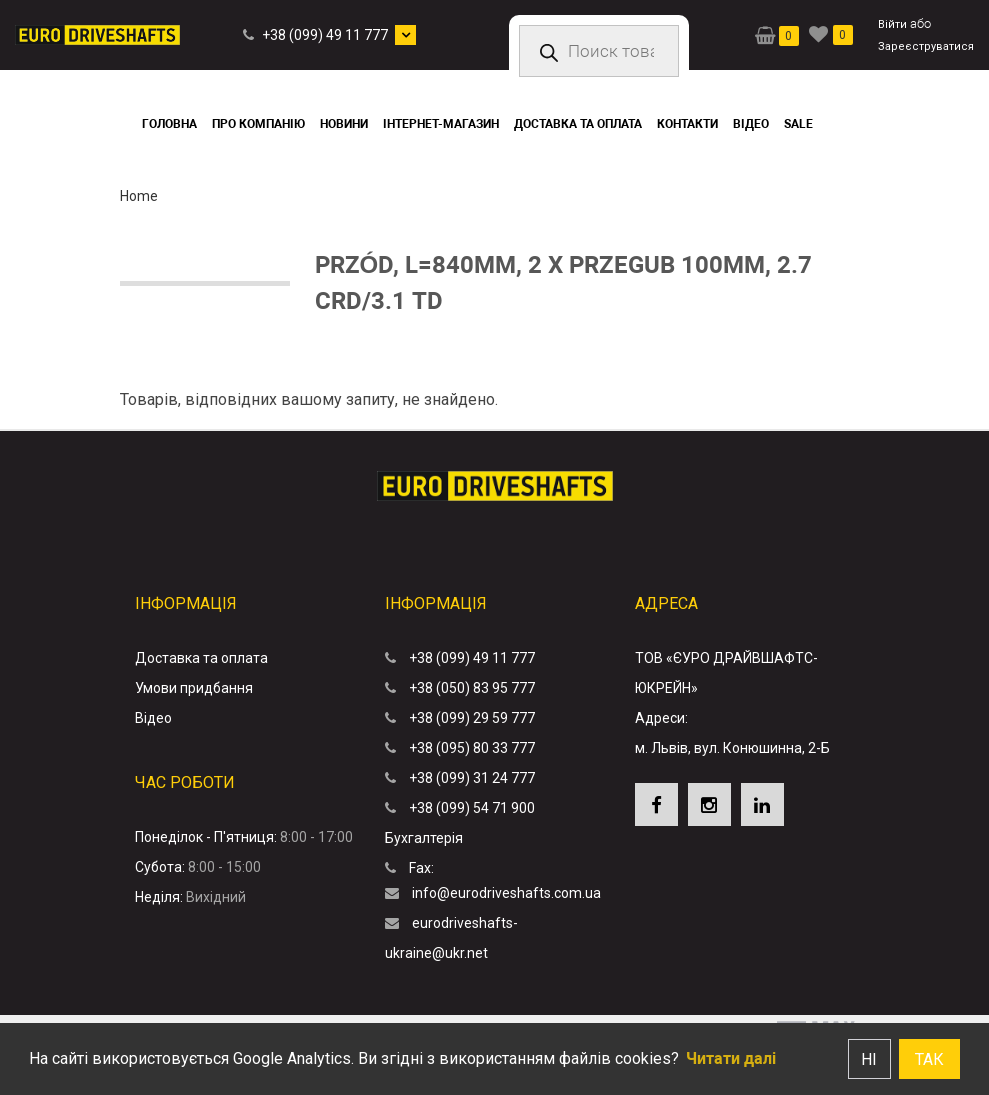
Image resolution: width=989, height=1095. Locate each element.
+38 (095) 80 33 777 (472, 748)
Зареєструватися (926, 46)
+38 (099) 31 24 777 (472, 778)
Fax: (421, 868)
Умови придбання (194, 688)
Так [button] (929, 1059)
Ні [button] (869, 1059)
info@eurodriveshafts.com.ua (506, 893)
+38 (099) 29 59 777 (472, 718)
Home (139, 196)
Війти (892, 24)
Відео (153, 718)
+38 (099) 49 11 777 (325, 35)
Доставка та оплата (201, 658)
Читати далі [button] (731, 1058)
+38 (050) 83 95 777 (472, 688)
